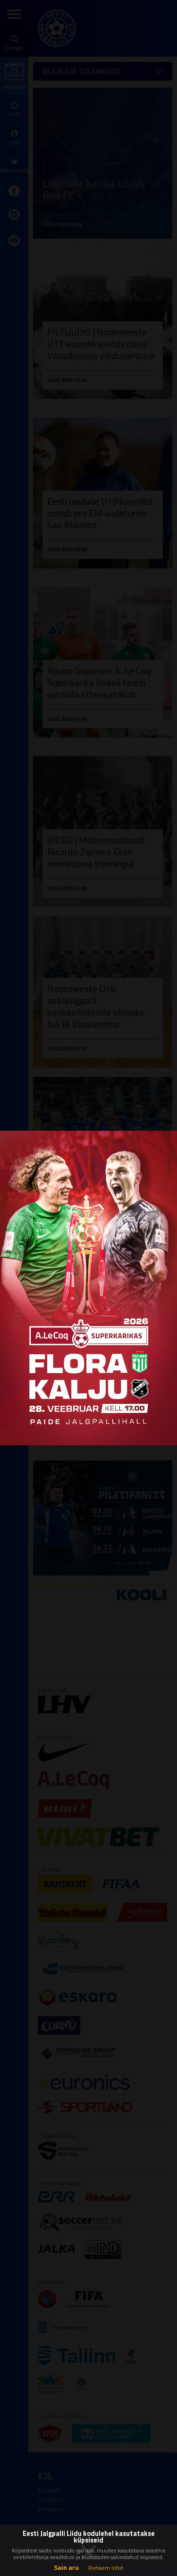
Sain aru (66, 2567)
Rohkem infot (105, 2567)
